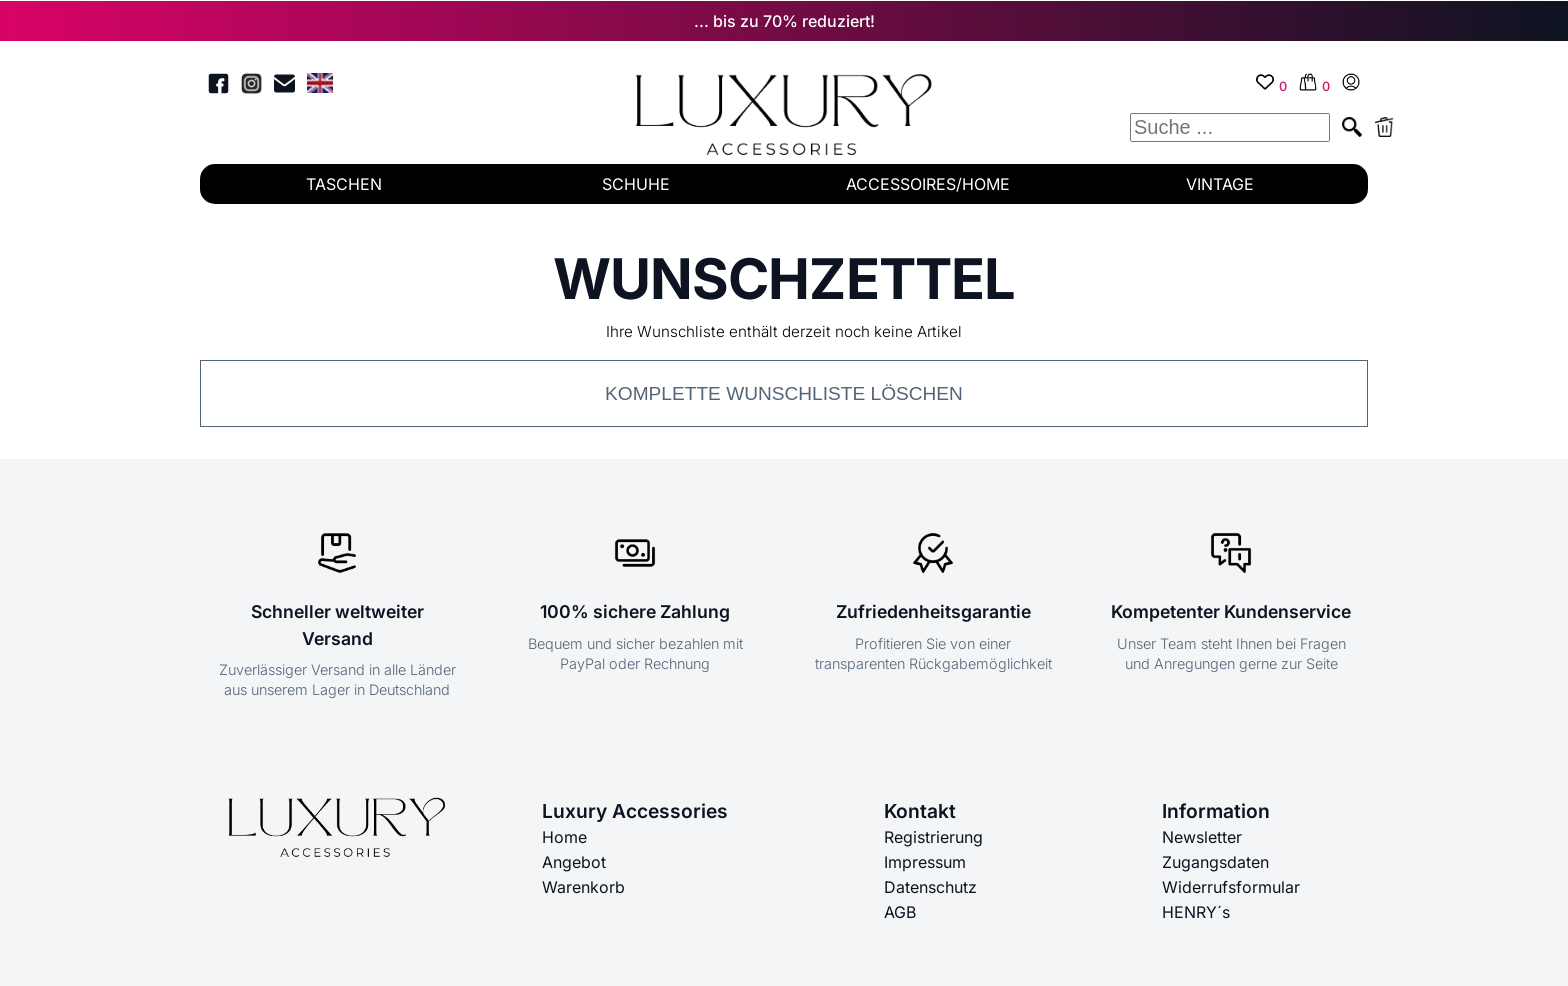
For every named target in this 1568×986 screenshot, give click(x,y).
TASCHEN (344, 184)
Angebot (574, 862)
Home (564, 838)
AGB (900, 910)
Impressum (925, 862)
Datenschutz (930, 886)
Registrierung (933, 838)
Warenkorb (583, 886)
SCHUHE (636, 184)
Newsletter (1202, 838)
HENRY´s (1196, 910)
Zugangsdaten (1215, 862)
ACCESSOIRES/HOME (928, 184)
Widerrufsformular (1231, 886)
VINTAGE (1220, 184)
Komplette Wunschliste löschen (783, 393)
